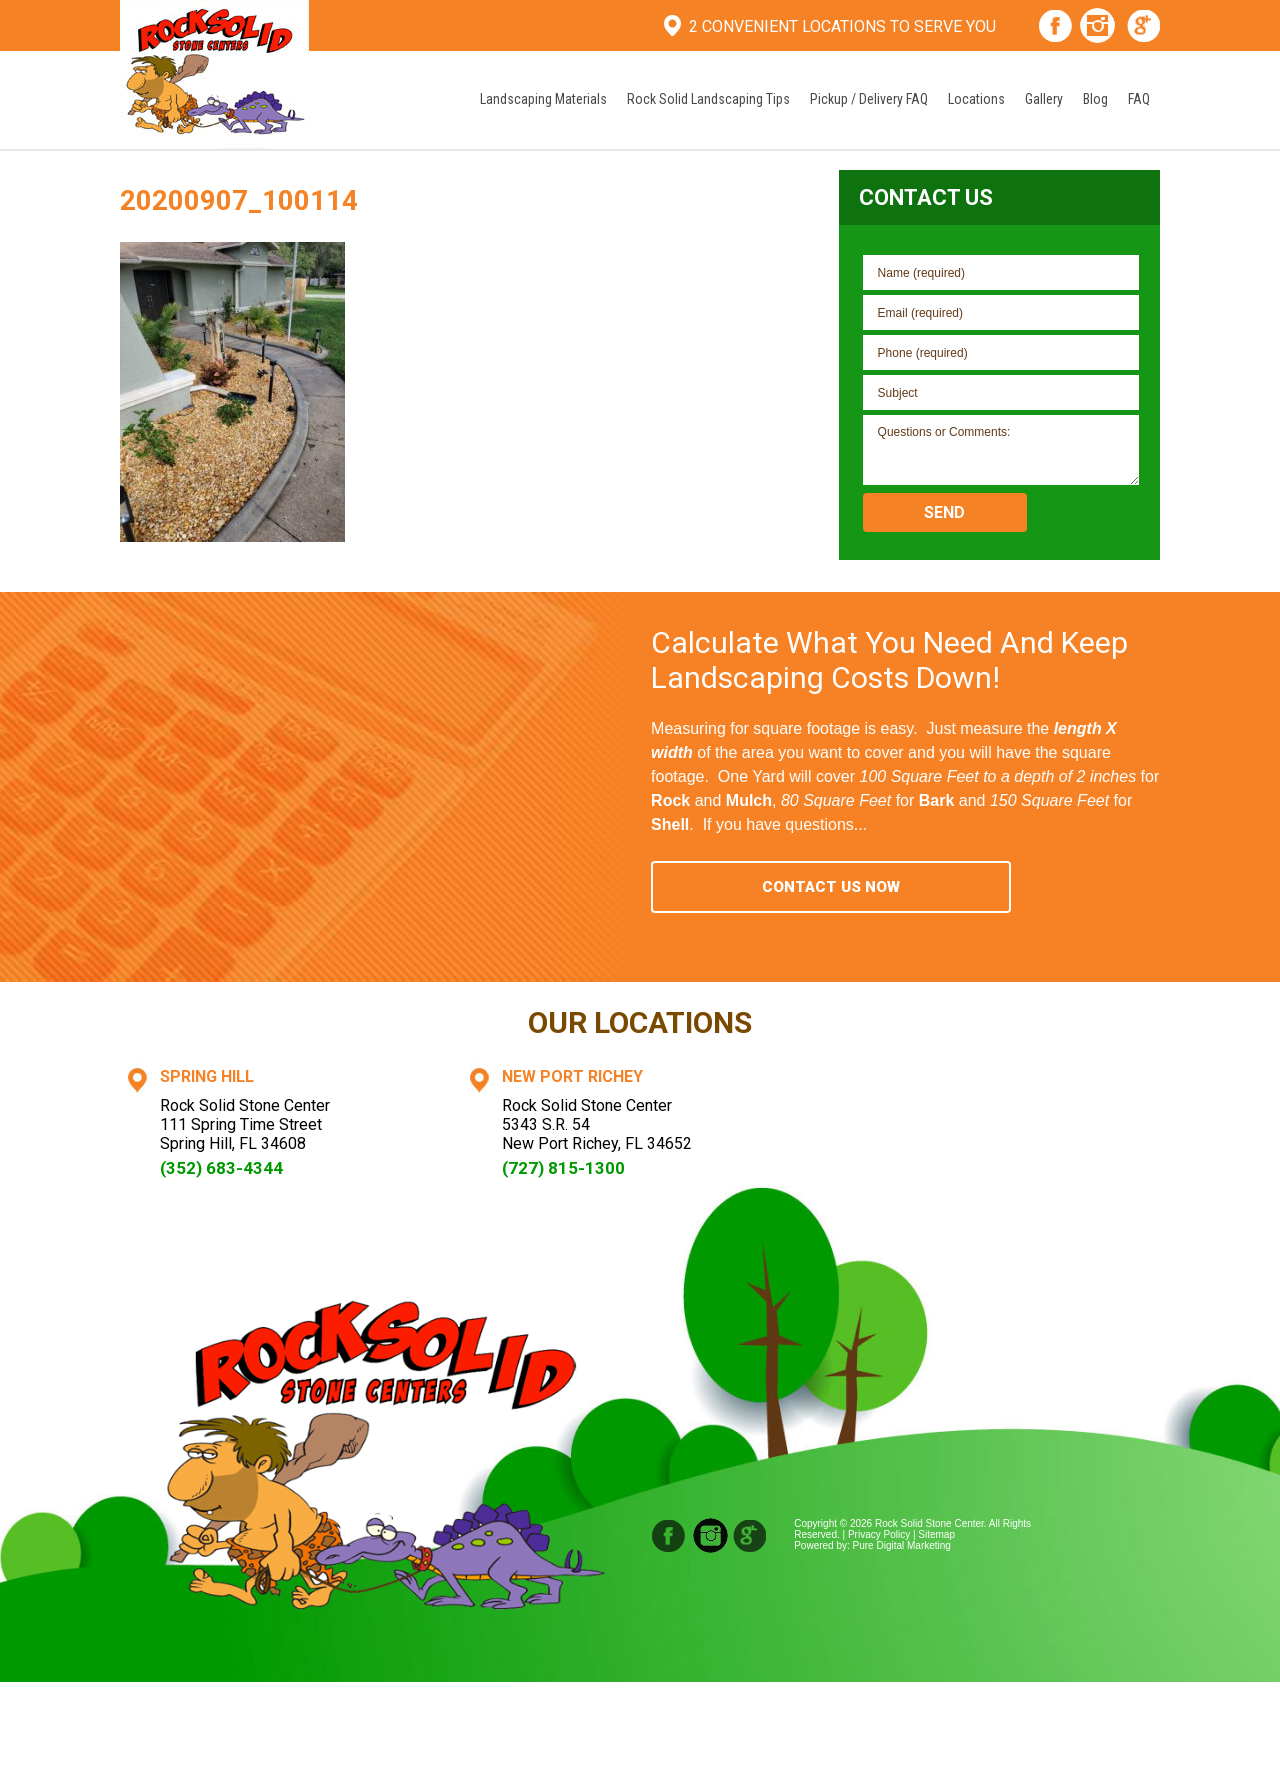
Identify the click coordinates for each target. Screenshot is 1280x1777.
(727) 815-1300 (563, 1168)
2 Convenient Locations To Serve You (842, 26)
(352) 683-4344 (221, 1168)
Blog (1095, 99)
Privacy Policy (879, 1534)
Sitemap (936, 1534)
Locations (976, 99)
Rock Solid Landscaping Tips (708, 99)
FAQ (1139, 99)
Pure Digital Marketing (902, 1545)
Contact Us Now (831, 887)
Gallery (1044, 99)
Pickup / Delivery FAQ (869, 99)
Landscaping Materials (543, 99)
